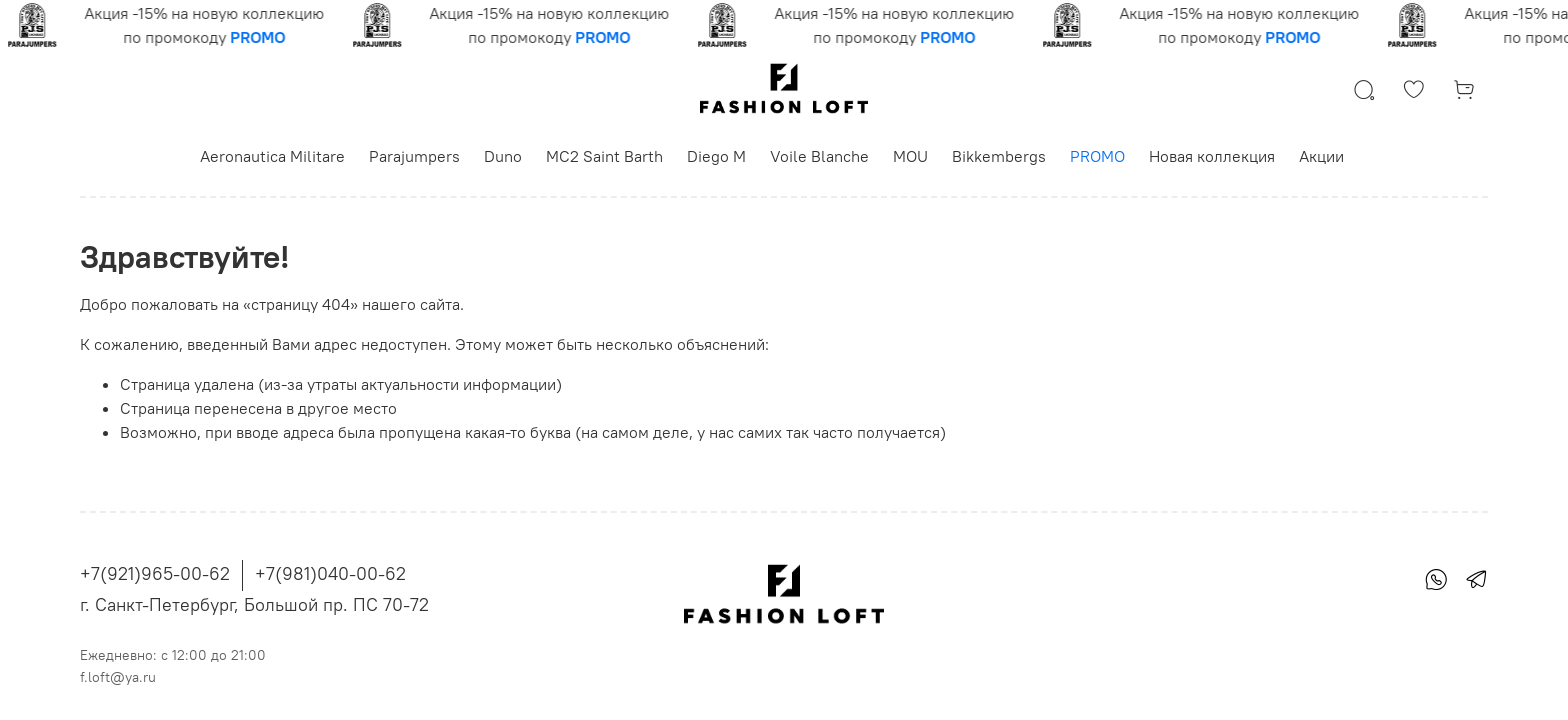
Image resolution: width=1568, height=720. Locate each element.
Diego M (716, 156)
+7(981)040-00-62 (330, 573)
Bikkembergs (999, 156)
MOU (910, 156)
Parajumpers (414, 156)
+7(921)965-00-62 (155, 573)
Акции (1321, 156)
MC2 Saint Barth (604, 156)
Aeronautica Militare (272, 156)
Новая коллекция (1212, 156)
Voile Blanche (819, 156)
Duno (503, 156)
